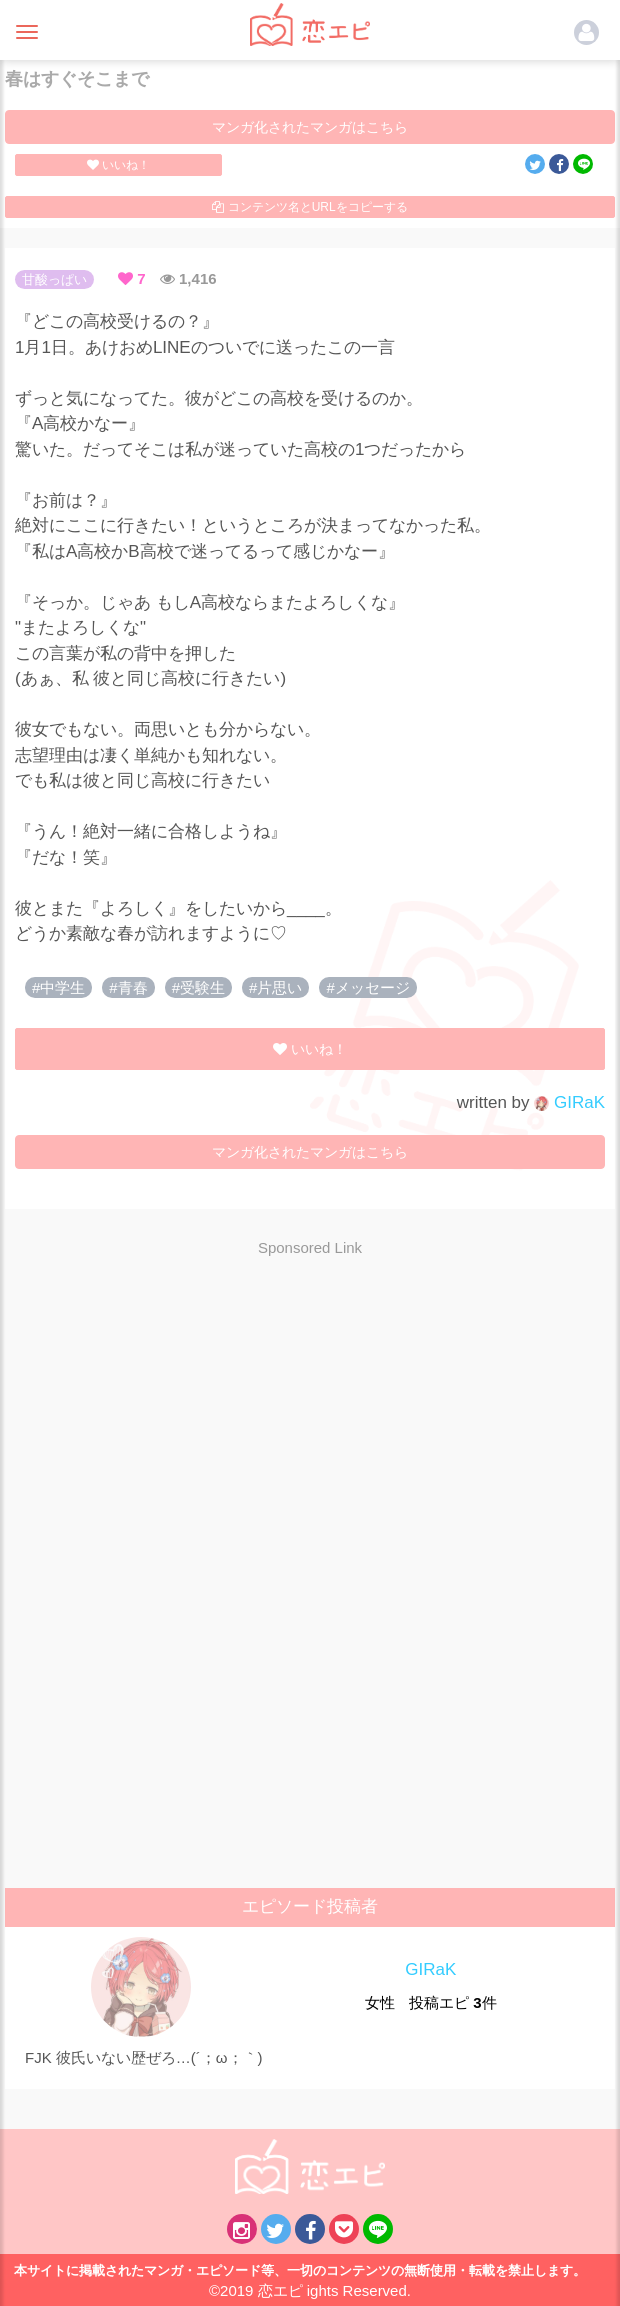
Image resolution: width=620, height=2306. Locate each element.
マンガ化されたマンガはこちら (310, 127)
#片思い (275, 987)
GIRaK (569, 1102)
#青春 (128, 987)
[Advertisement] (310, 1417)
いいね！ (118, 165)
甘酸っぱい (54, 279)
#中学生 (58, 987)
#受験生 (198, 987)
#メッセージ (367, 987)
